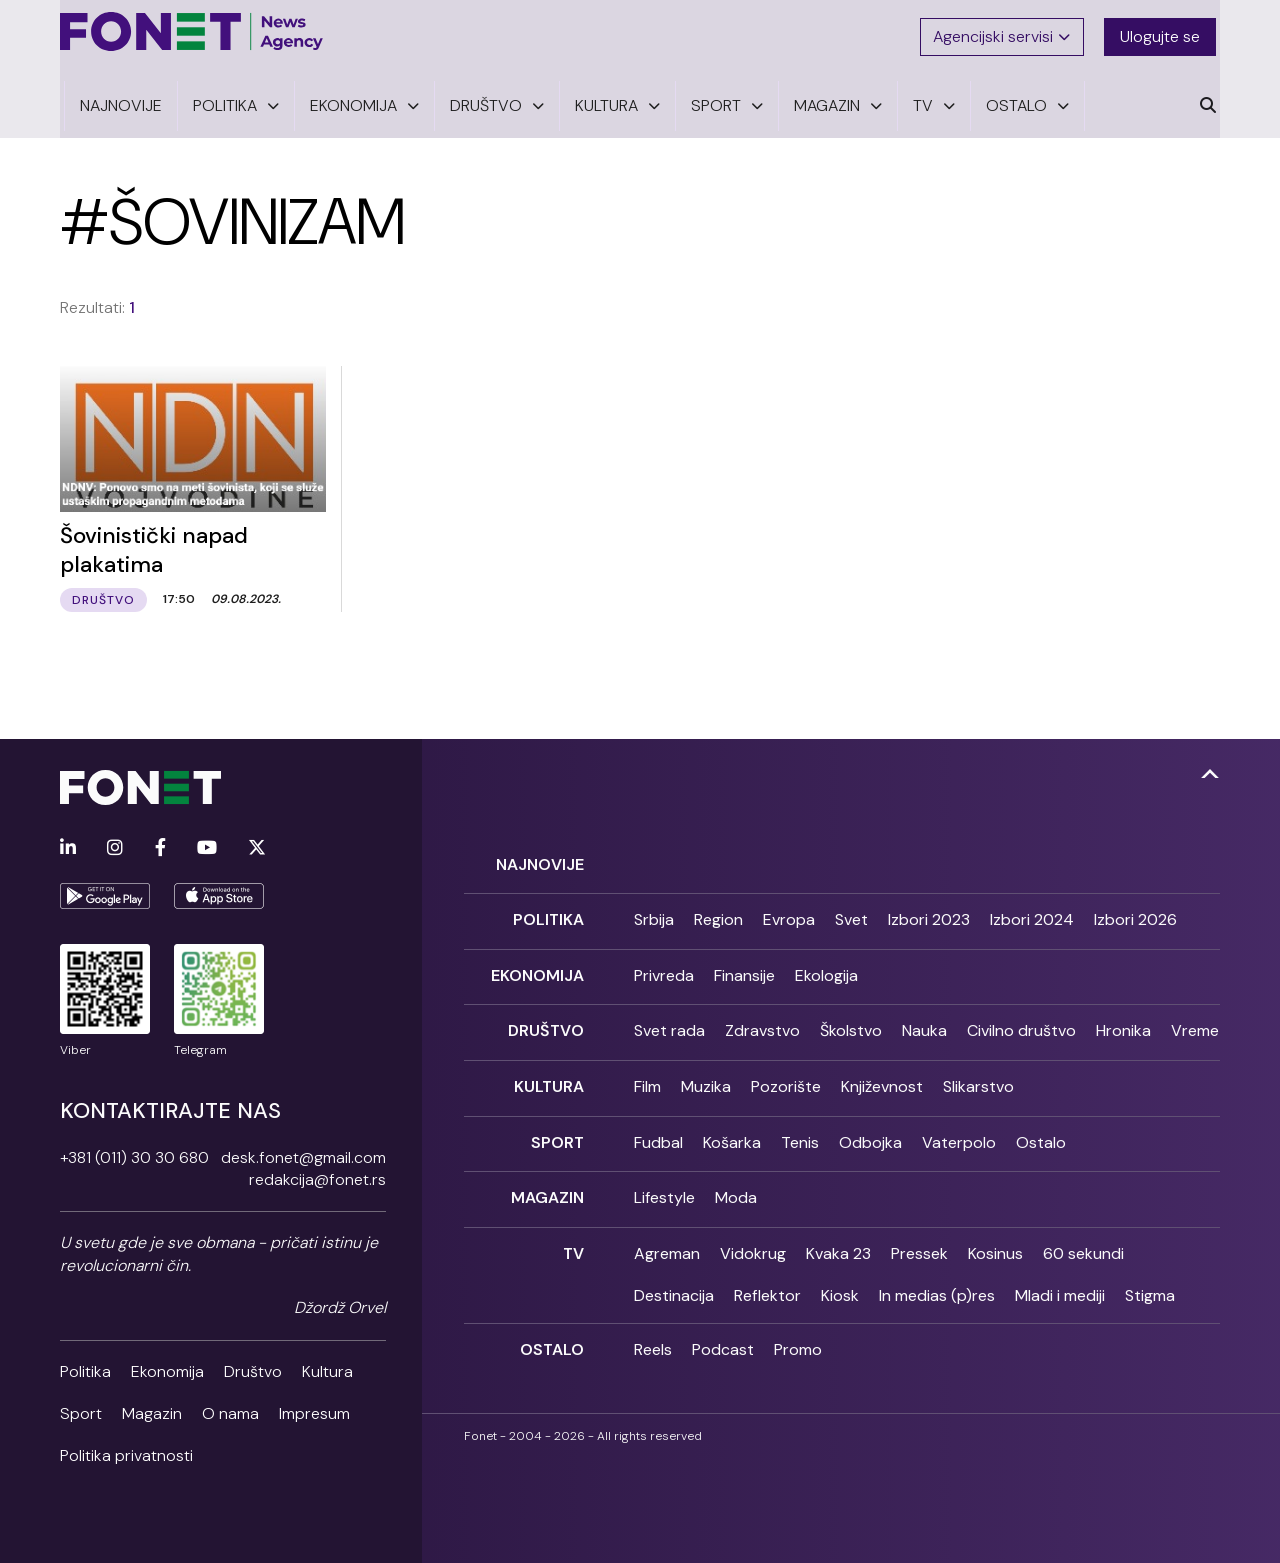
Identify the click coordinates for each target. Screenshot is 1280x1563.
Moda (736, 1180)
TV (573, 1233)
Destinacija (674, 1275)
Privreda (664, 966)
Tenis (800, 1126)
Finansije (744, 966)
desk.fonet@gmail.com (303, 1152)
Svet (851, 913)
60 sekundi (1083, 1233)
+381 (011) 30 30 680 (134, 1152)
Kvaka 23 (838, 1233)
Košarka (732, 1126)
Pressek (919, 1233)
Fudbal (658, 1126)
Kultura (327, 1366)
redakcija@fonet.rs (317, 1175)
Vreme (1195, 1020)
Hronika (1123, 1020)
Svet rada (669, 1020)
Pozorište (786, 1073)
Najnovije (540, 859)
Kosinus (995, 1233)
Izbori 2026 (1135, 913)
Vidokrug (753, 1233)
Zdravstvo (762, 1020)
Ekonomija (167, 1366)
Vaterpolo (959, 1126)
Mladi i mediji (1060, 1275)
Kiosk (840, 1275)
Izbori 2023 (929, 913)
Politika (85, 1366)
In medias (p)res (937, 1275)
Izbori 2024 (1032, 913)
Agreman (667, 1233)
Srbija (654, 913)
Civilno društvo (1021, 1020)
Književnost (882, 1073)
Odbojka (870, 1126)
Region (718, 913)
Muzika (706, 1073)
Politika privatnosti (126, 1451)
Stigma (1150, 1275)
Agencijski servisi (1003, 32)
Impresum (314, 1409)
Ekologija (826, 966)
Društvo (253, 1366)
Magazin (152, 1409)
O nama (230, 1409)
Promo (798, 1329)
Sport (81, 1409)
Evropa (789, 913)
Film (647, 1073)
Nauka (924, 1020)
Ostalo (1041, 1126)
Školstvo (851, 1020)
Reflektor (767, 1275)
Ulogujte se (1164, 32)
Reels (653, 1329)
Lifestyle (664, 1180)
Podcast (723, 1329)
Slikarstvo (978, 1073)
